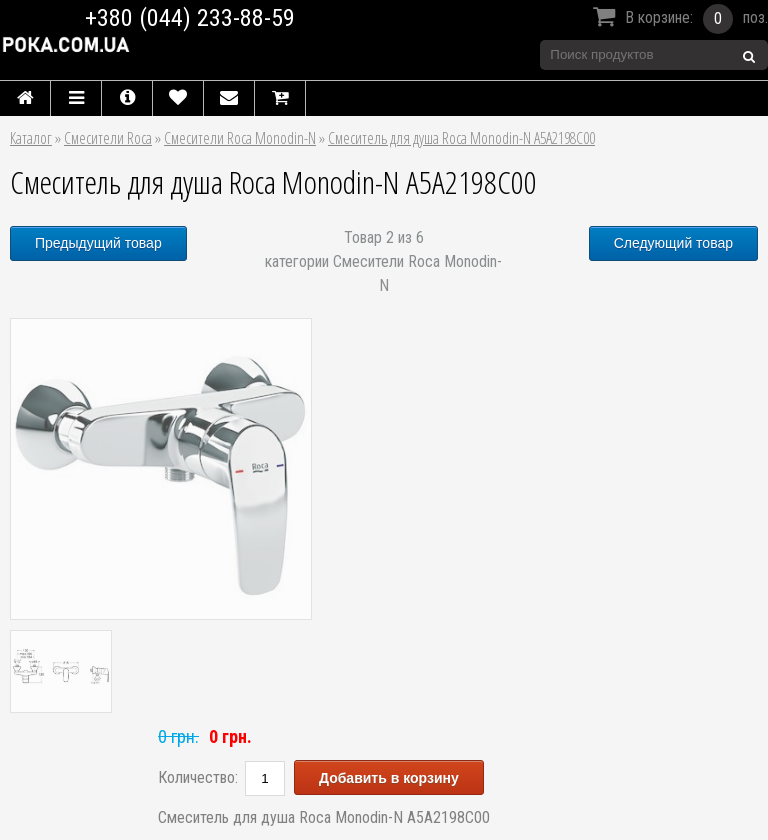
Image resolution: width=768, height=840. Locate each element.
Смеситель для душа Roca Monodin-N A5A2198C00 (461, 138)
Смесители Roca (108, 138)
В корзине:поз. (677, 19)
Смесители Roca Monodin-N (240, 138)
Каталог (31, 138)
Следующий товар (673, 243)
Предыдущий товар (98, 243)
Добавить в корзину (389, 778)
